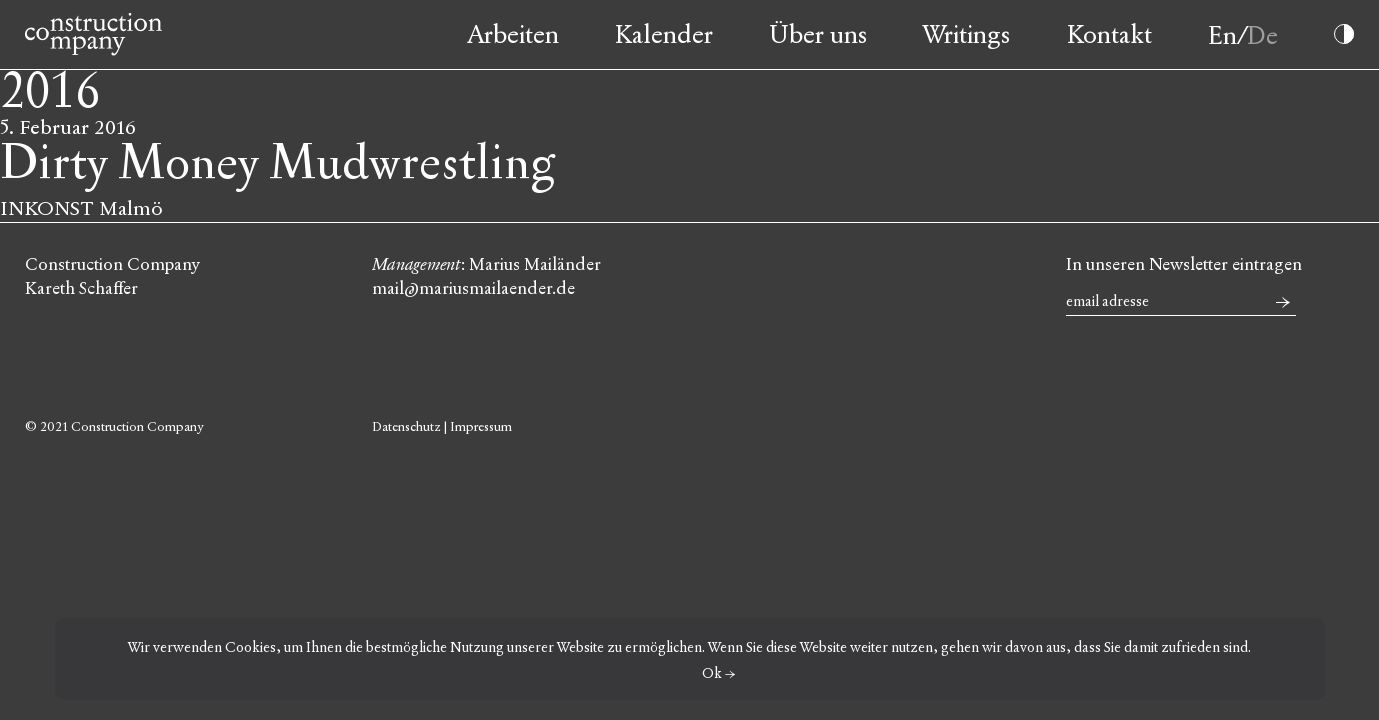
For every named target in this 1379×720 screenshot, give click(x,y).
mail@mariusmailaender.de (473, 288)
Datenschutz (406, 427)
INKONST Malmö (81, 208)
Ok (712, 673)
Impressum (481, 427)
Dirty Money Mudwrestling (277, 163)
